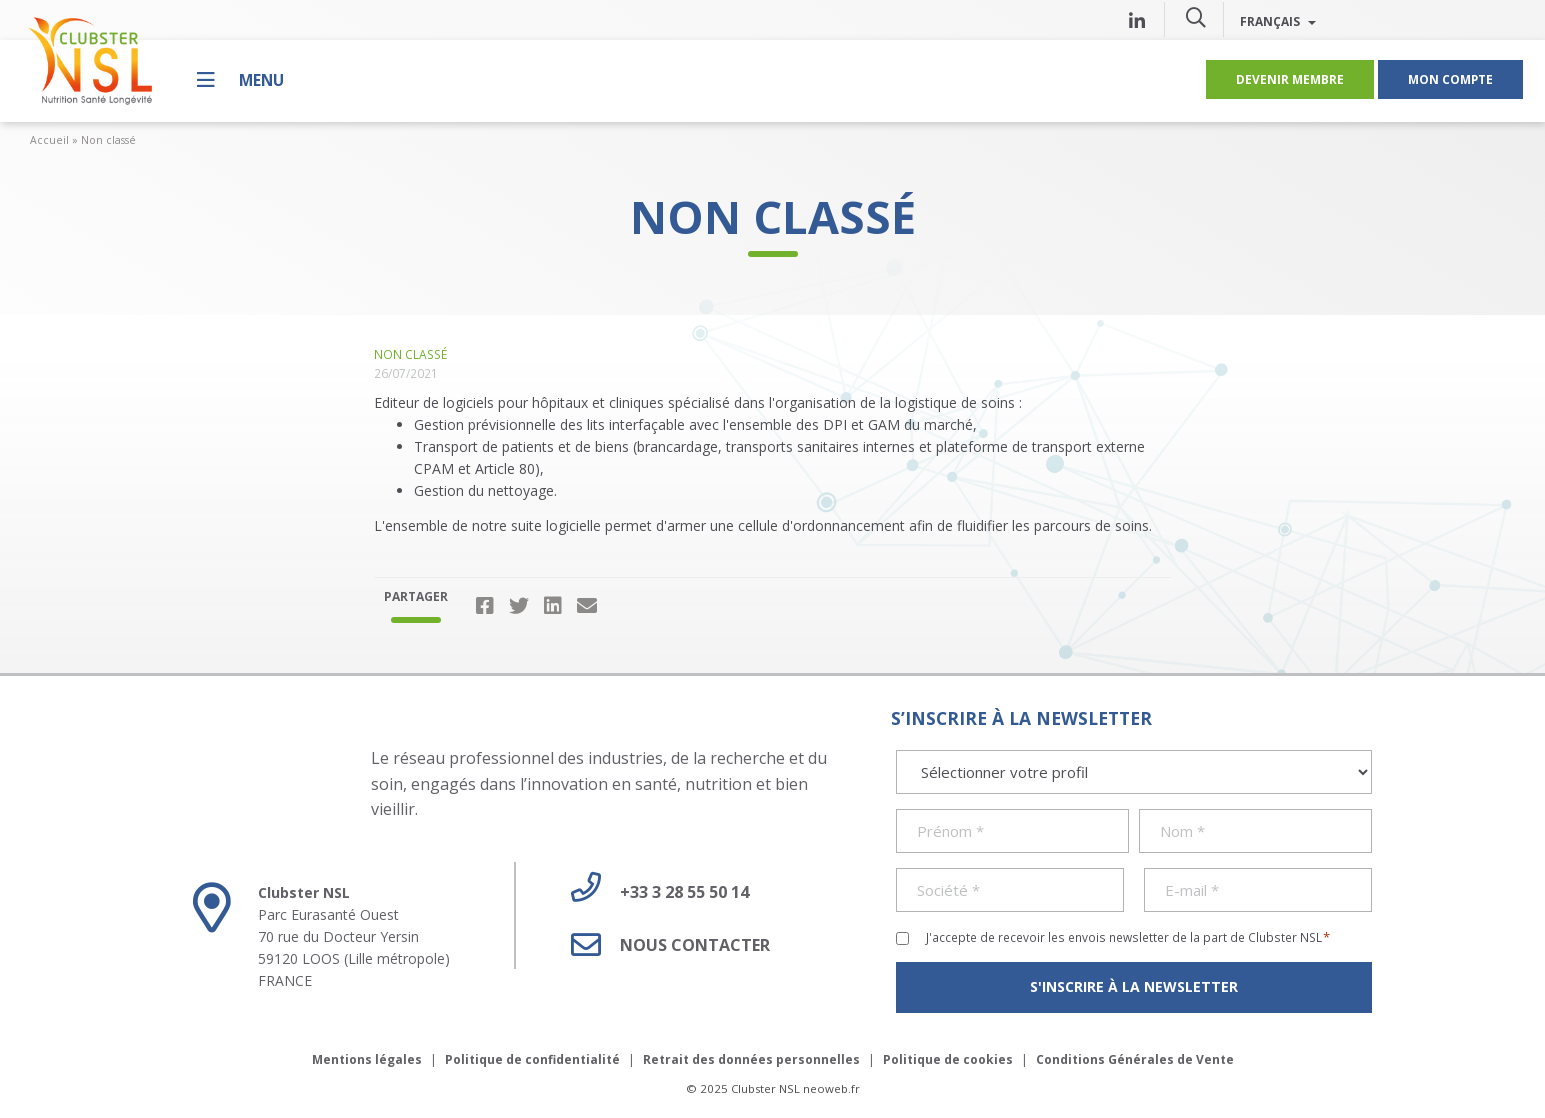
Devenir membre (1290, 79)
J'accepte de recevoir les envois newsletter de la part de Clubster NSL (1128, 937)
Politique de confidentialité (532, 1059)
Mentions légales (367, 1059)
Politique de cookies (948, 1059)
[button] (1196, 17)
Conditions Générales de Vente (1135, 1059)
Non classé (108, 140)
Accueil (49, 140)
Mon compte (1450, 79)
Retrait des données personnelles (751, 1059)
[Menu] (240, 79)
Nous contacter (663, 945)
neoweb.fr (831, 1088)
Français (1278, 21)
